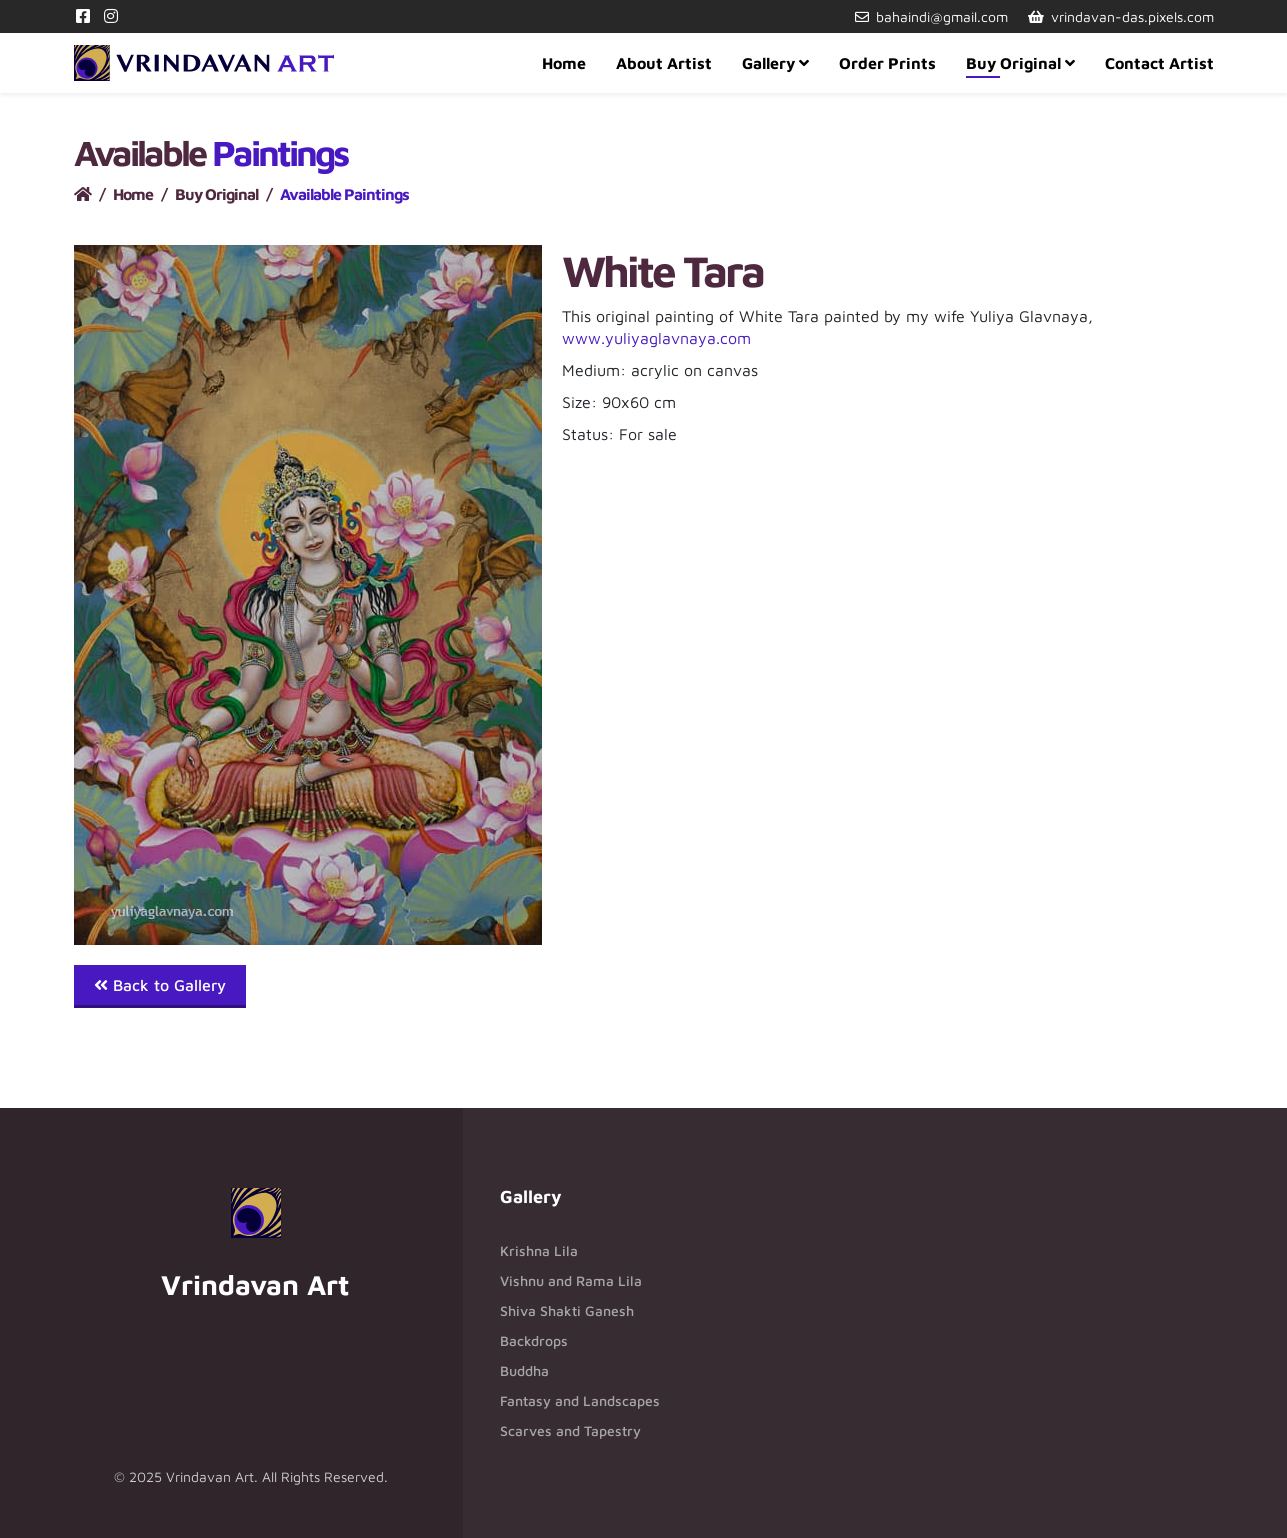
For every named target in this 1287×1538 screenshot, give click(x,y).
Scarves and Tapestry (570, 1430)
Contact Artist (1159, 63)
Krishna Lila (539, 1250)
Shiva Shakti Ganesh (567, 1310)
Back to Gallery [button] (160, 985)
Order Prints (887, 63)
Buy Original (1013, 63)
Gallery (768, 63)
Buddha (524, 1370)
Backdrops (534, 1340)
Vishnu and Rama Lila (571, 1280)
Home (564, 63)
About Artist (664, 63)
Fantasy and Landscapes (580, 1400)
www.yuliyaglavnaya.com (656, 338)
